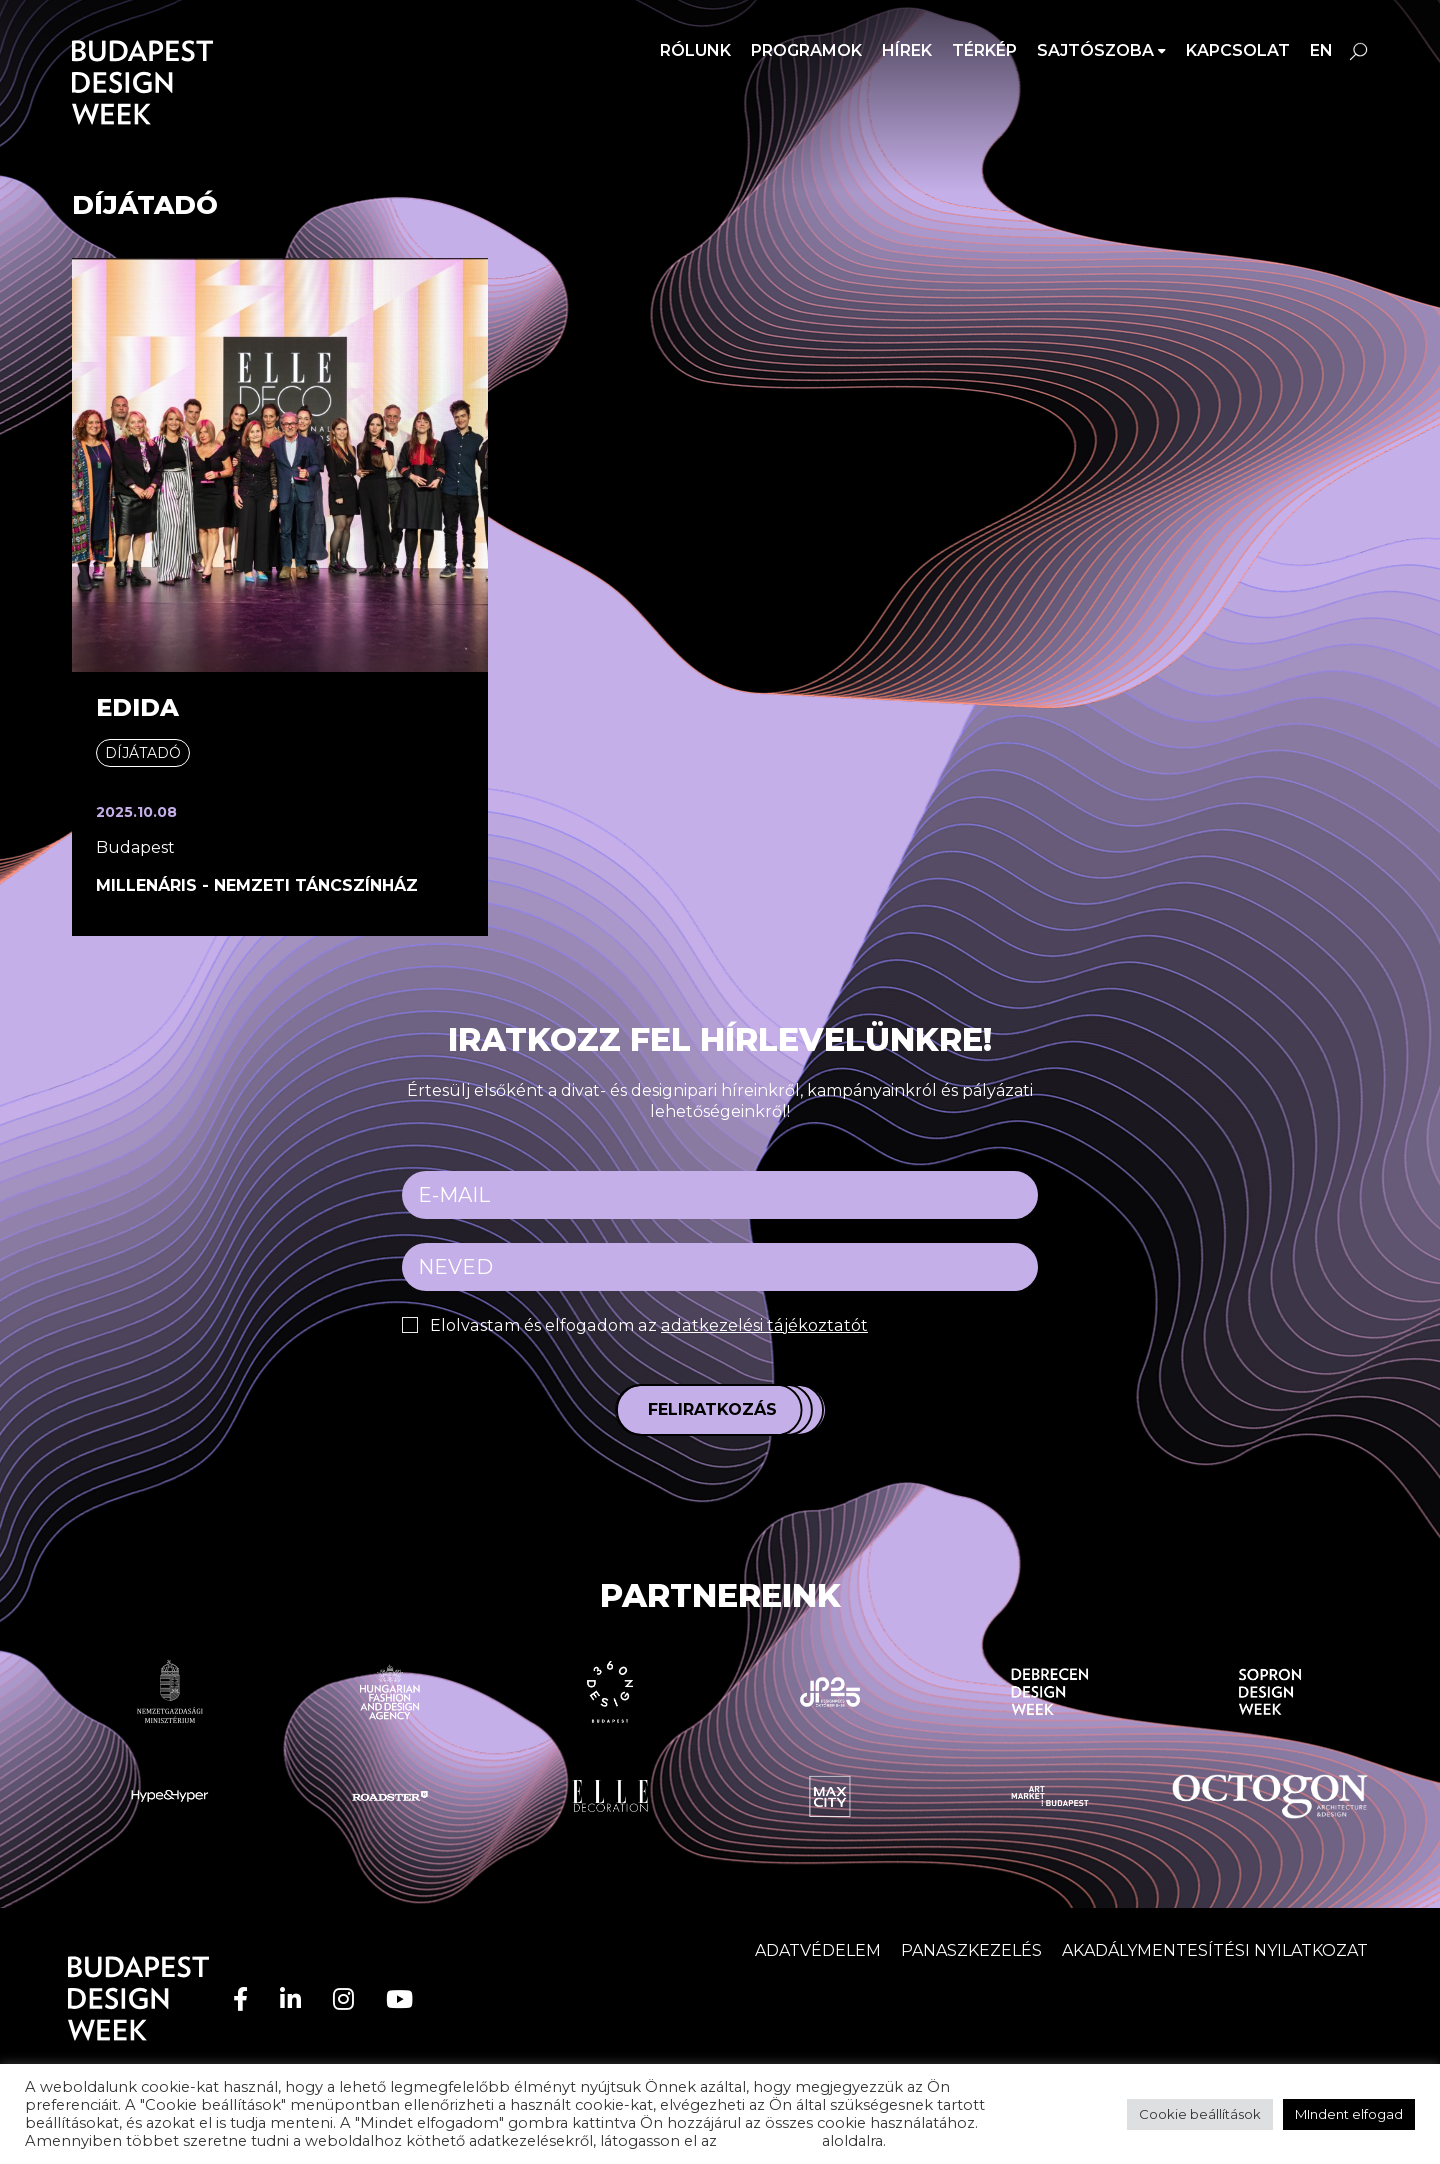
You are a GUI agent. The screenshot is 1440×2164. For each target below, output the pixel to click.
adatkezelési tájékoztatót (758, 1325)
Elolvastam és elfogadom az (645, 1325)
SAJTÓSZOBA (1095, 50)
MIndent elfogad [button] (1349, 2114)
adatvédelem (769, 2141)
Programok (806, 50)
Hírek (907, 50)
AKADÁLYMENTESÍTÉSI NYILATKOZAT (1215, 1950)
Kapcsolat (1238, 50)
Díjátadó (143, 753)
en (1321, 50)
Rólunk (695, 50)
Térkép (984, 50)
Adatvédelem (818, 1950)
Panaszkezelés (971, 1950)
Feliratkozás (712, 1409)
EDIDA (137, 707)
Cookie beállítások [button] (1200, 2114)
